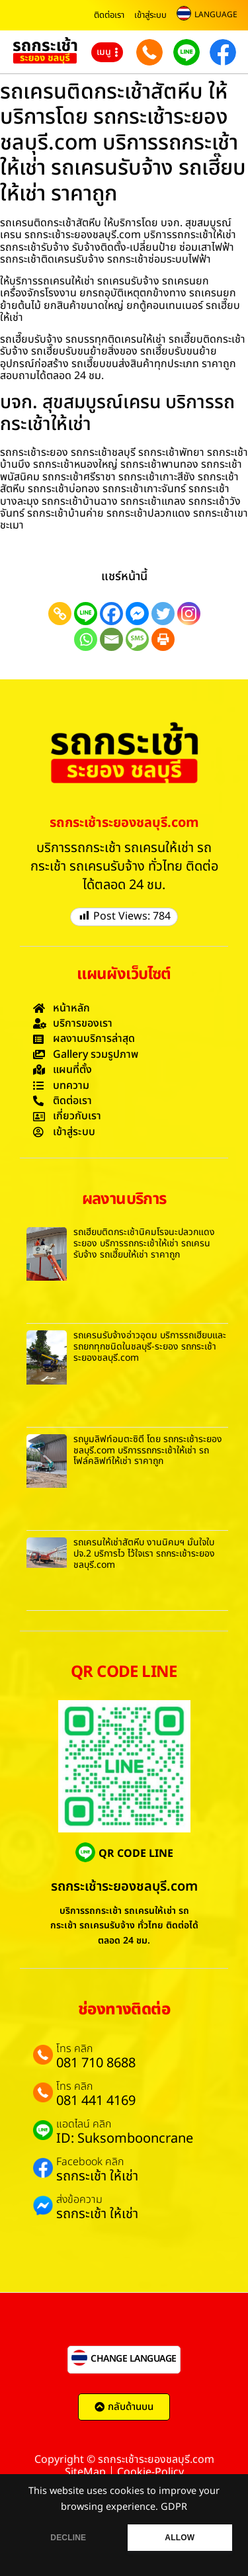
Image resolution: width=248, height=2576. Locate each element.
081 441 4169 (96, 2101)
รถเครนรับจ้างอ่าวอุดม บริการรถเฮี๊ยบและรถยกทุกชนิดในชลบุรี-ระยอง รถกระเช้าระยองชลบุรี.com (149, 1346)
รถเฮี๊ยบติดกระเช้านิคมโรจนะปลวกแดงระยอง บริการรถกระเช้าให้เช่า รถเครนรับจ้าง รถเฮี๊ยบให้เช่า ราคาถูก (144, 1243)
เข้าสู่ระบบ (150, 15)
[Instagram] (188, 613)
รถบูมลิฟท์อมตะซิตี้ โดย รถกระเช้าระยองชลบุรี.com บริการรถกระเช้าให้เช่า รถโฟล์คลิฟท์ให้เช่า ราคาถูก (147, 1450)
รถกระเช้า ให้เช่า (97, 2176)
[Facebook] (111, 613)
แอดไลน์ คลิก (83, 2124)
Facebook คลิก (90, 2162)
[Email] (111, 639)
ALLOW (179, 2537)
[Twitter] (163, 613)
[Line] (85, 613)
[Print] (163, 639)
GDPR (174, 2507)
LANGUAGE (215, 15)
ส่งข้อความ (79, 2200)
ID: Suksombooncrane (124, 2138)
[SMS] (137, 639)
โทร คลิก (74, 2049)
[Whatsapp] (85, 639)
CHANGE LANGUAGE (134, 2359)
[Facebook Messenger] (137, 613)
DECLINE (68, 2537)
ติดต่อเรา (109, 15)
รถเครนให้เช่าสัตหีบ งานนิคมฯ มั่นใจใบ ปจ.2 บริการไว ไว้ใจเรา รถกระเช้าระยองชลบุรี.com (144, 1553)
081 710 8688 (96, 2063)
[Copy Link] (59, 613)
